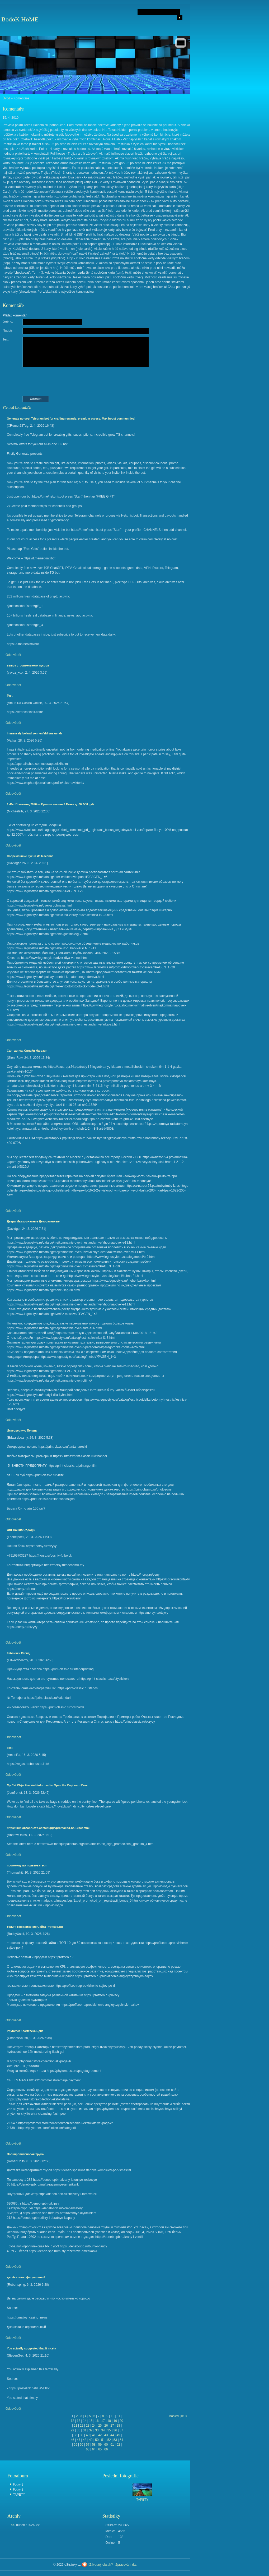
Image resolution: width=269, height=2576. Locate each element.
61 (112, 2444)
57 (87, 2444)
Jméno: (8, 321)
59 (100, 2444)
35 (109, 2430)
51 (103, 2440)
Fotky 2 (18, 2484)
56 (81, 2444)
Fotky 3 (18, 2489)
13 (78, 2421)
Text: (6, 339)
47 (78, 2440)
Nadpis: (8, 330)
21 (75, 2425)
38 (75, 2435)
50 (96, 2440)
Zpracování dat (125, 2564)
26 (106, 2425)
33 (96, 2430)
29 (72, 2430)
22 (81, 2425)
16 (96, 2421)
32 (90, 2430)
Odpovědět (13, 655)
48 (84, 2440)
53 (115, 2440)
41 (94, 2435)
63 (87, 2449)
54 (121, 2440)
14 (84, 2421)
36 (115, 2430)
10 (112, 2416)
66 (106, 2449)
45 (118, 2435)
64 (94, 2449)
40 (87, 2435)
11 (118, 2416)
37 (121, 2430)
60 (106, 2444)
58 (94, 2444)
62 (118, 2444)
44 (112, 2435)
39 (81, 2435)
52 (109, 2440)
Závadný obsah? (101, 2564)
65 (100, 2449)
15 (90, 2421)
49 (90, 2440)
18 (109, 2421)
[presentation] (97, 381)
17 (103, 2421)
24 (94, 2425)
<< (13, 2525)
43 (106, 2435)
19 (115, 2421)
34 (103, 2430)
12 (72, 2421)
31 (84, 2430)
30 (78, 2430)
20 (121, 2421)
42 (100, 2435)
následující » (178, 2416)
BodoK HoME (20, 19)
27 (112, 2425)
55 (75, 2444)
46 (72, 2440)
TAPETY (19, 2494)
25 (100, 2425)
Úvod (6, 98)
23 (87, 2425)
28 (118, 2425)
